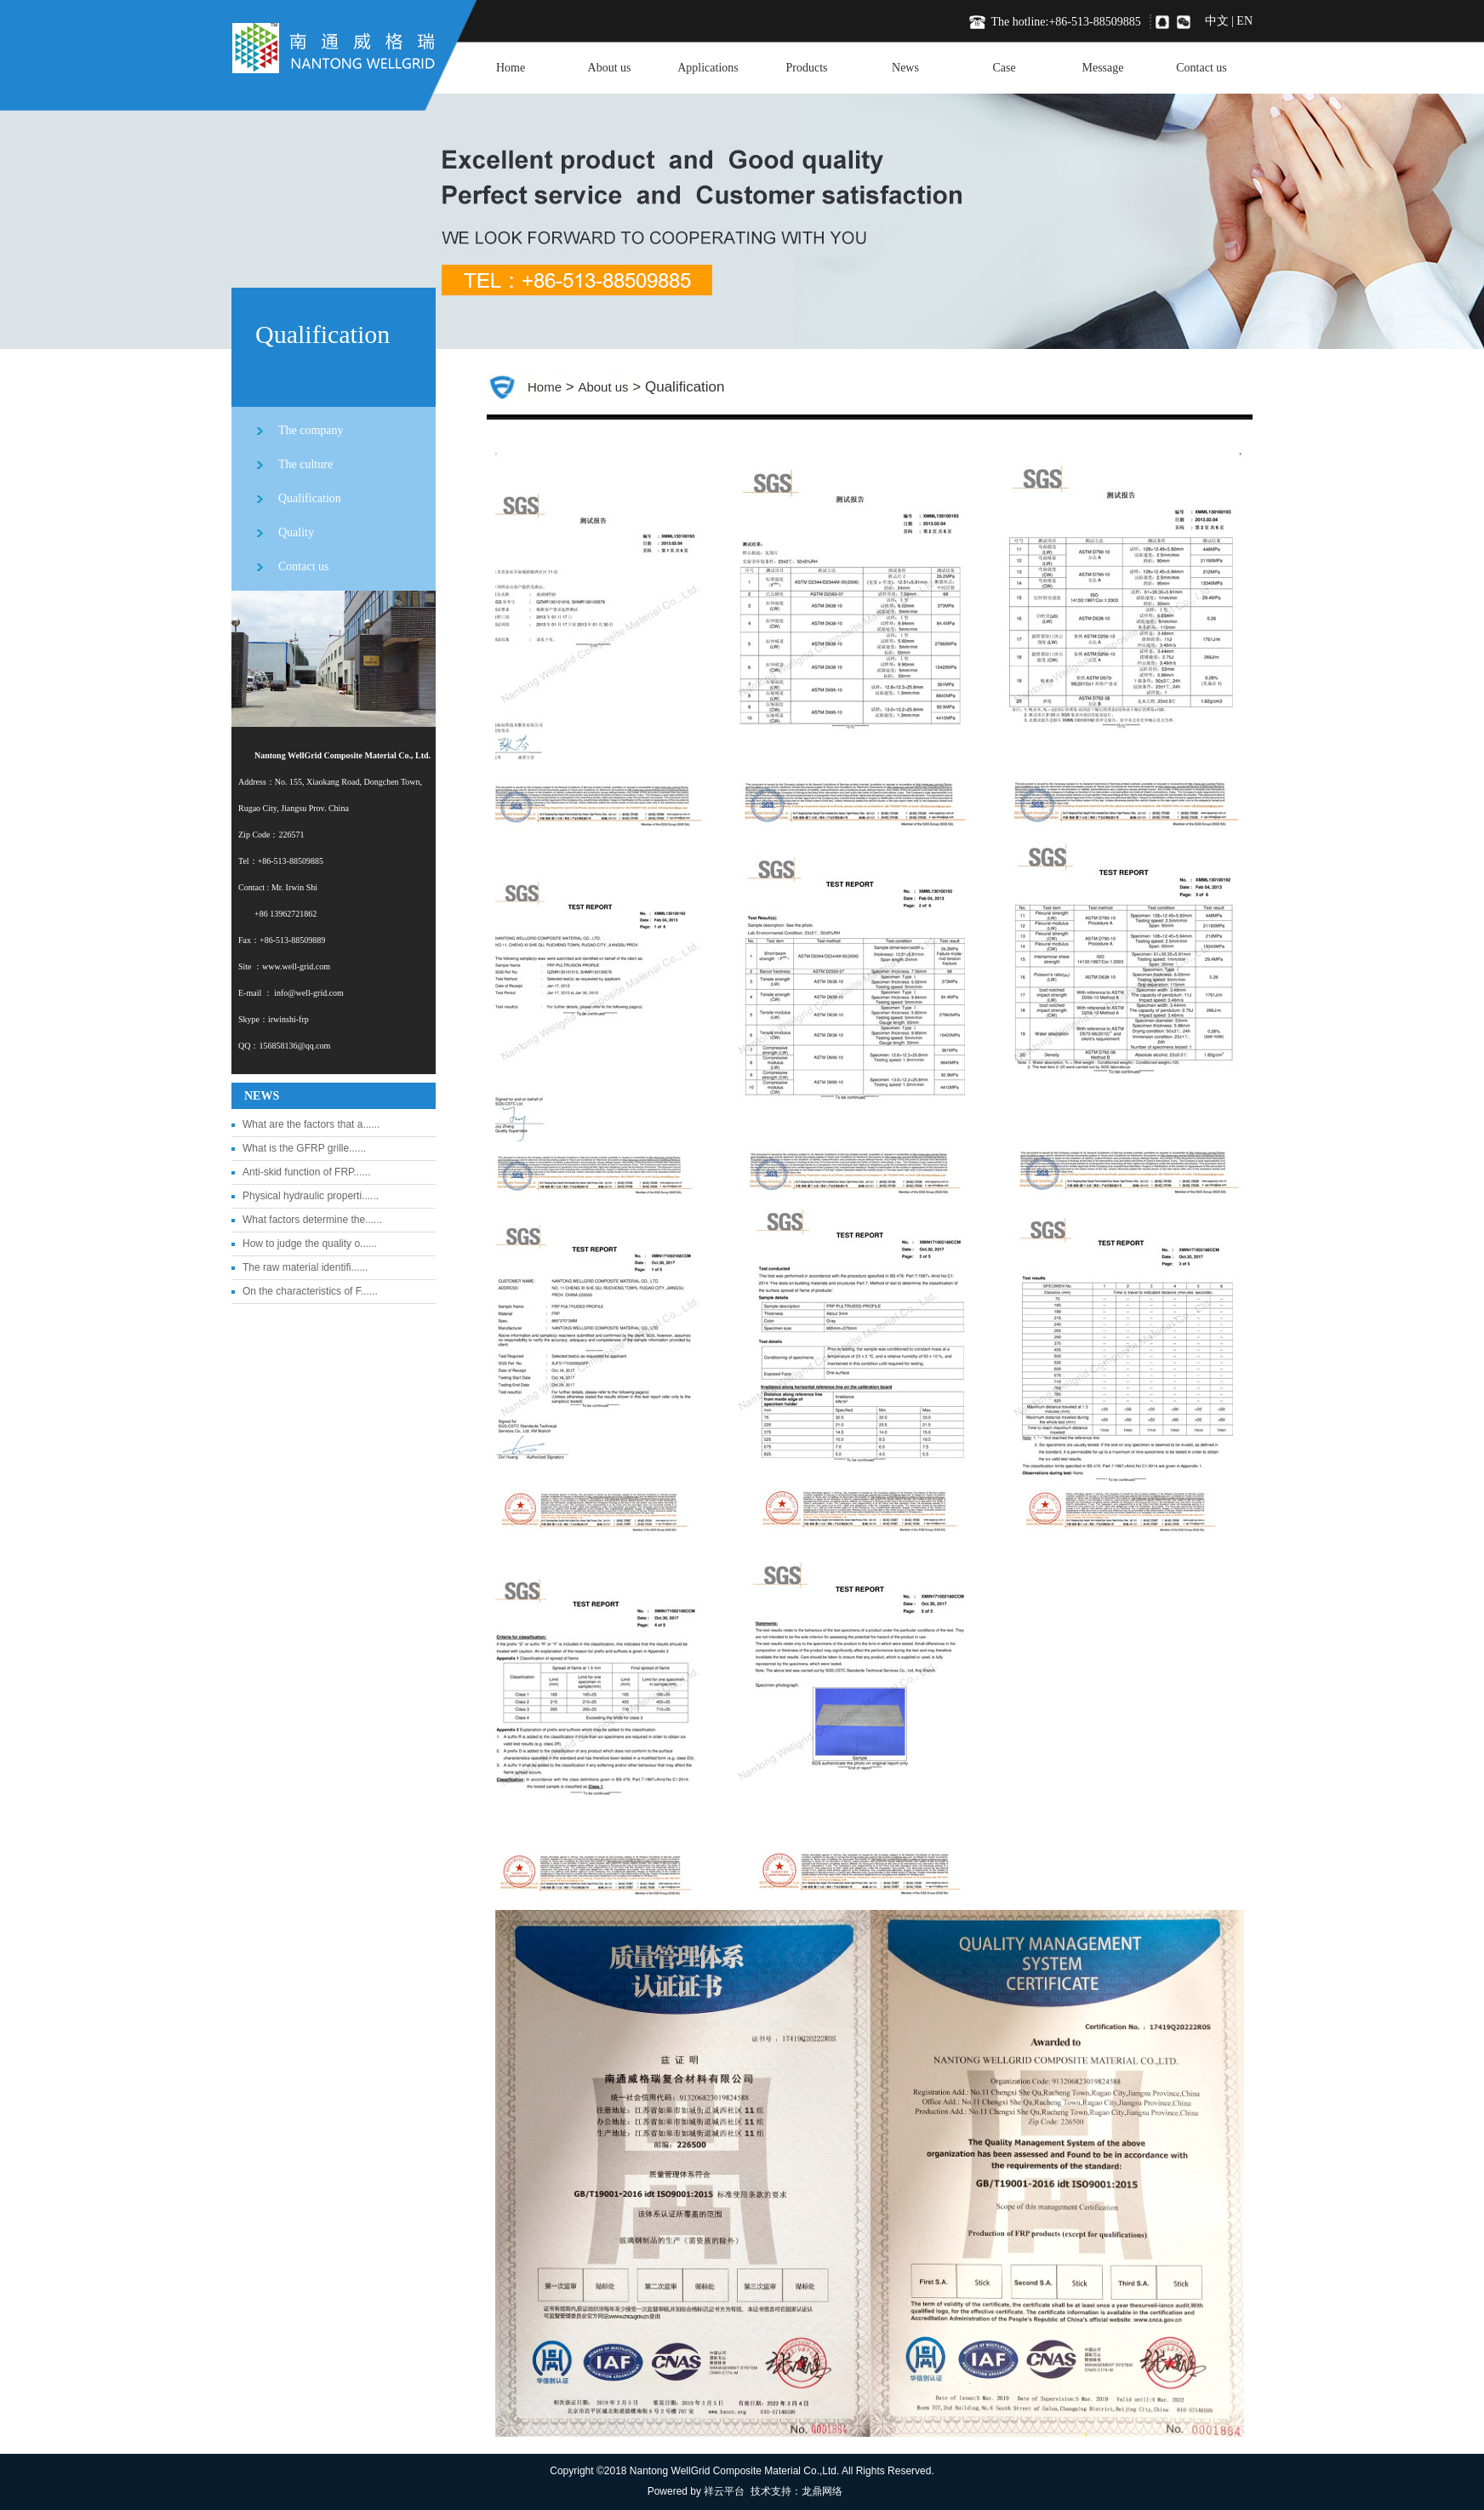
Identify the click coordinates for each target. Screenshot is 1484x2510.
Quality (296, 532)
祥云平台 (724, 2491)
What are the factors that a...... (311, 1124)
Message (1103, 67)
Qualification (309, 498)
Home (510, 67)
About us (609, 67)
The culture (305, 464)
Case (1003, 67)
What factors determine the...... (312, 1220)
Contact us (1201, 67)
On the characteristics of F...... (310, 1291)
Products (807, 67)
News (905, 67)
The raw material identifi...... (305, 1267)
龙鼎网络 (822, 2491)
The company (311, 430)
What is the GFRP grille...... (304, 1148)
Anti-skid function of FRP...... (307, 1172)
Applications (708, 67)
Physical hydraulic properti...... (311, 1196)
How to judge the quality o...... (310, 1243)
